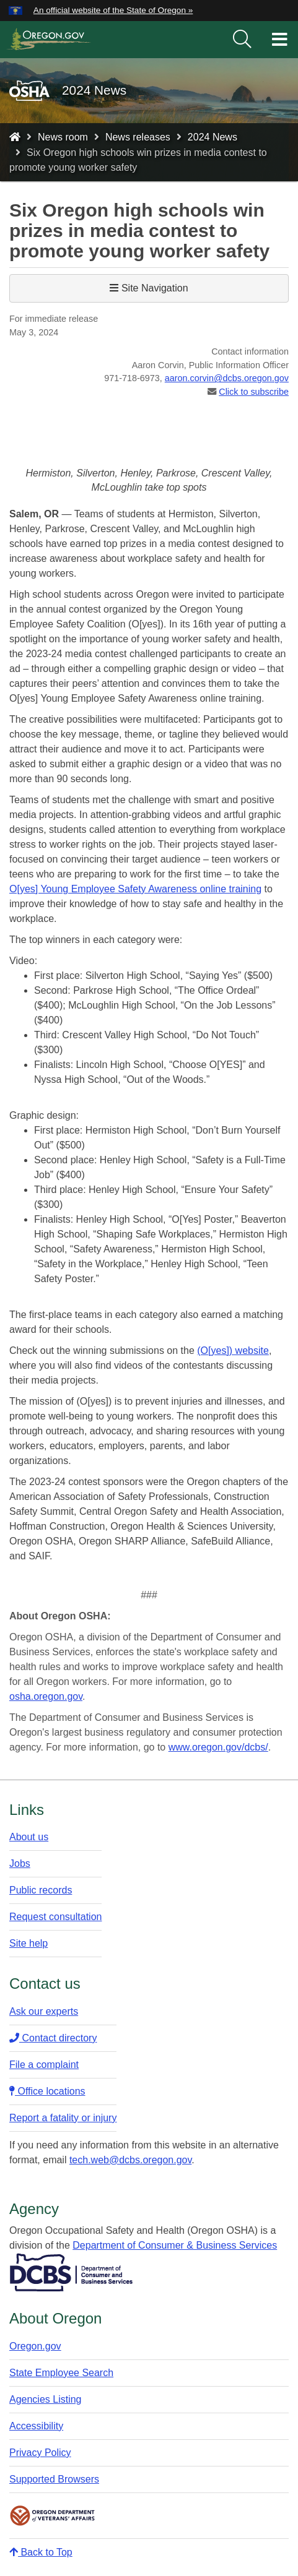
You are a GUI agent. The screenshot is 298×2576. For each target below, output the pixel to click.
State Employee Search (61, 2372)
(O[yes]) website (233, 1350)
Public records (40, 1890)
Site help (28, 1943)
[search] (242, 39)
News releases (137, 137)
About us (28, 1837)
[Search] (242, 39)
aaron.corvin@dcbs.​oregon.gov (227, 378)
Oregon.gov (35, 2346)
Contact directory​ (53, 2038)
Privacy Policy (40, 2452)
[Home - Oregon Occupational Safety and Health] (14, 137)
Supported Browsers (54, 2479)
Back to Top (40, 2552)
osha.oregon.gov (45, 1696)
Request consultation (55, 1916)
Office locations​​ (47, 2091)
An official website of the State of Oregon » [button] (113, 10)
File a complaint (44, 2064)
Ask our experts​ (43, 2011)
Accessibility (36, 2426)
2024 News (212, 137)
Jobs (19, 1863)
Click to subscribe (254, 392)
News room (63, 137)
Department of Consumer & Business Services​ (174, 2245)
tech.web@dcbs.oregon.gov (130, 2160)
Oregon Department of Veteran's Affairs (52, 2515)
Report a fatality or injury (62, 2118)
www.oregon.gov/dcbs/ (218, 1747)
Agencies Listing (45, 2399)
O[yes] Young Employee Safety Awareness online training (135, 889)
